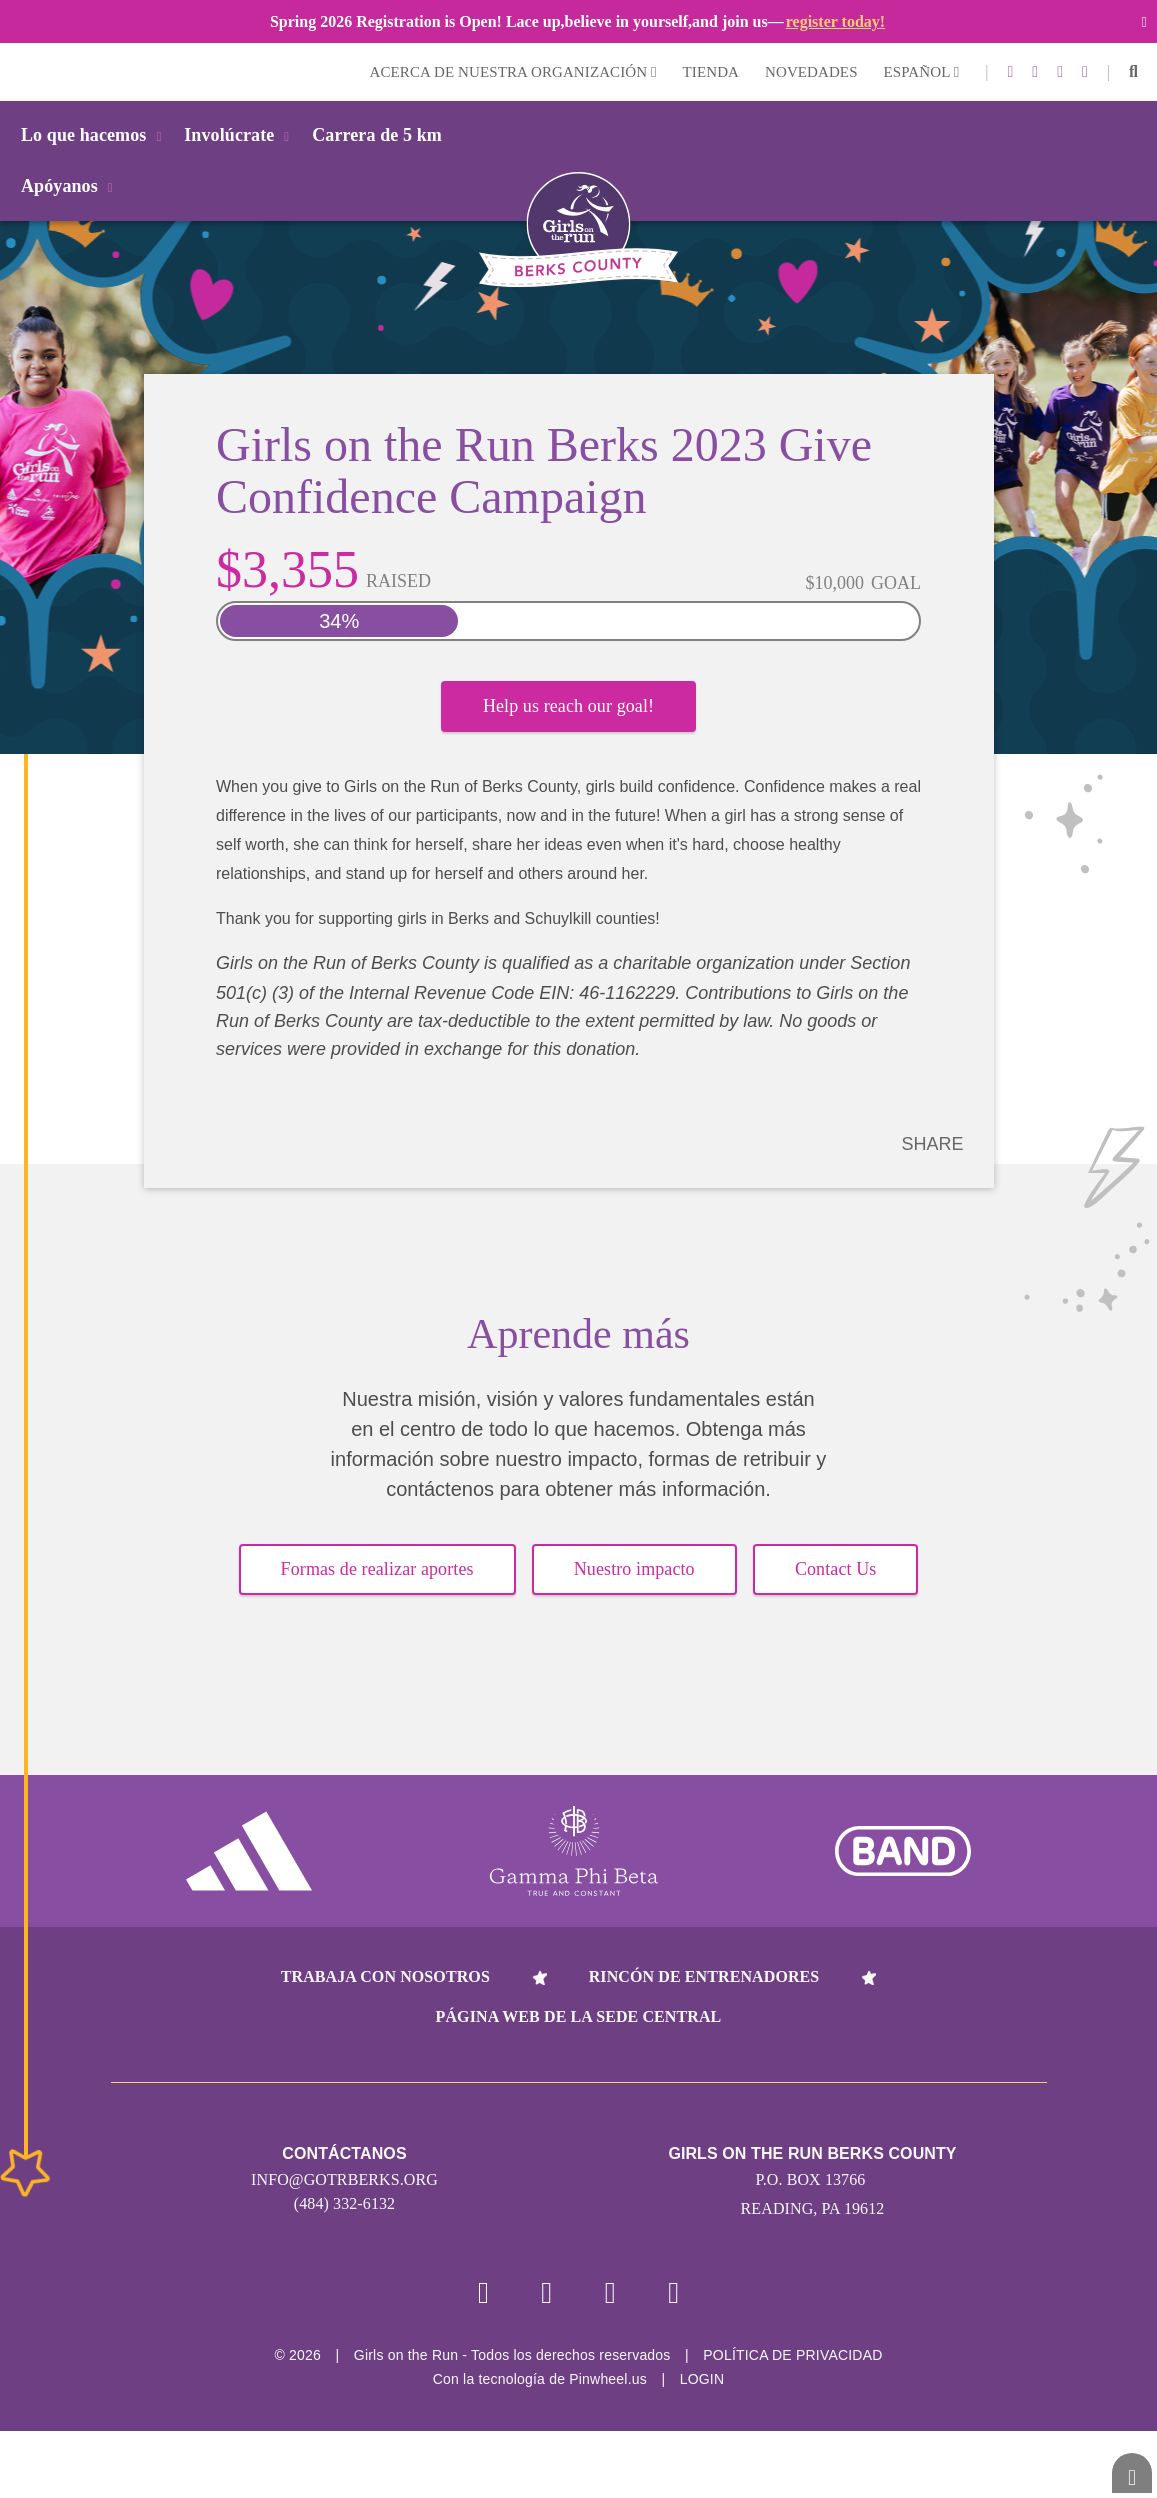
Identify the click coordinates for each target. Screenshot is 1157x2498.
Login (19, 71)
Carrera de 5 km (377, 135)
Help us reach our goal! (568, 706)
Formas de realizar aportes (377, 1569)
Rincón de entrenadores (704, 1976)
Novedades (811, 72)
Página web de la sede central (579, 2016)
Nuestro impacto (634, 1569)
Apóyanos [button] (70, 186)
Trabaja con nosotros (385, 1976)
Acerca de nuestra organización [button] (513, 72)
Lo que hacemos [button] (94, 135)
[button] (1133, 72)
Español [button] (922, 72)
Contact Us (836, 1569)
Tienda (711, 72)
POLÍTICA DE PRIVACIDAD (792, 2355)
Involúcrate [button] (240, 135)
